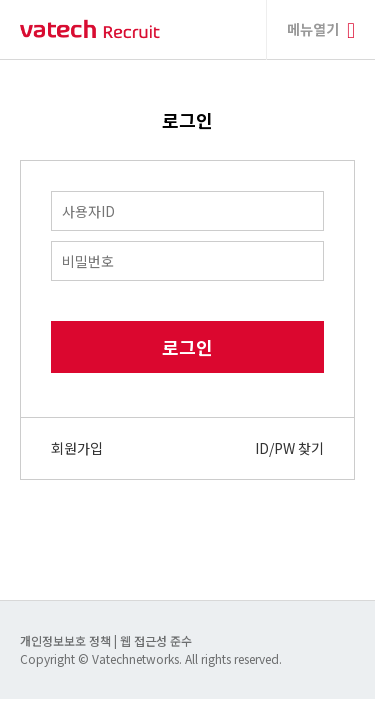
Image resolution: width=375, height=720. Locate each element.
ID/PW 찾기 (289, 448)
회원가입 (77, 448)
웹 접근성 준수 (156, 640)
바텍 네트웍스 (90, 29)
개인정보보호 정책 (67, 640)
